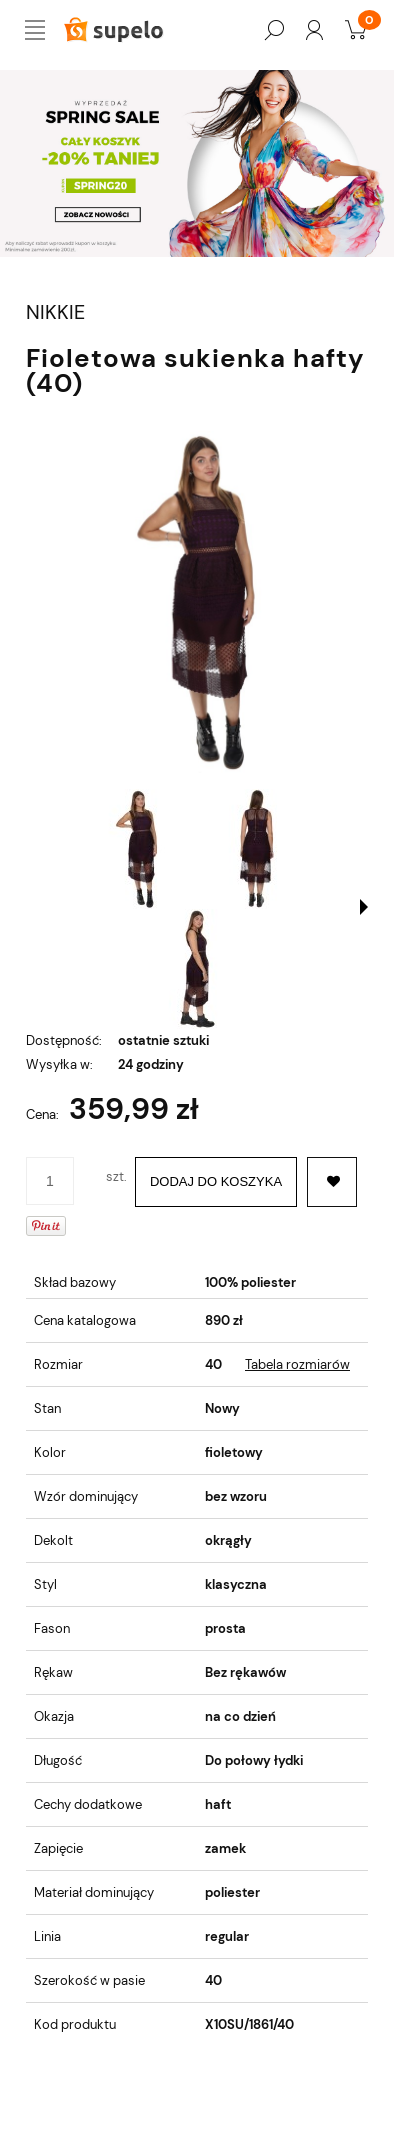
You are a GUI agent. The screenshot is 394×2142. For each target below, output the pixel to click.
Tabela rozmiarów (297, 1364)
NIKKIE (55, 312)
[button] (364, 907)
